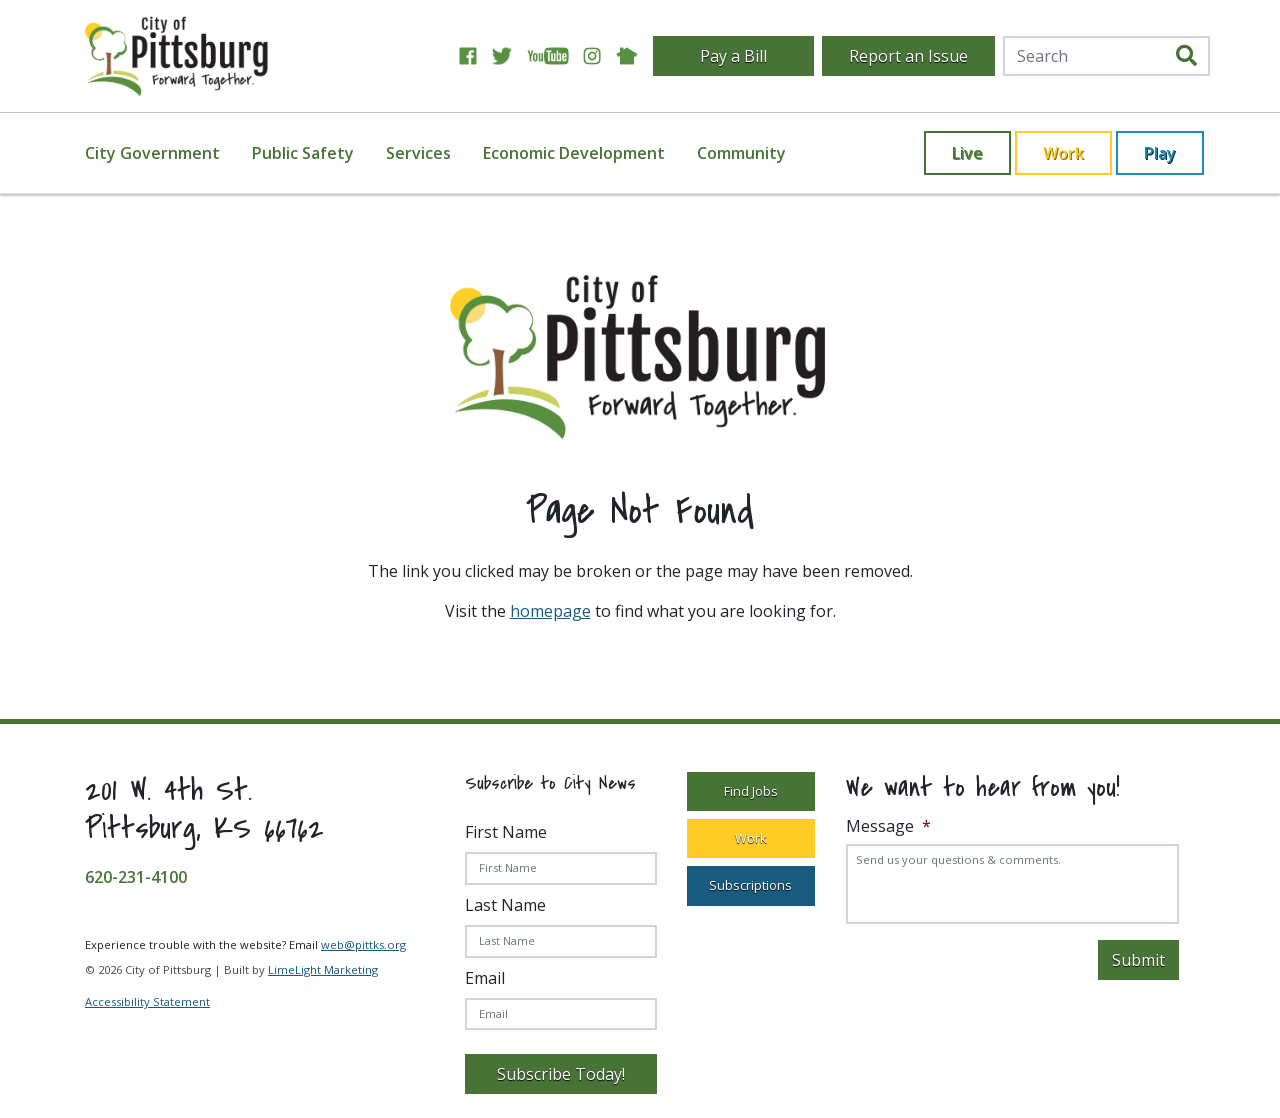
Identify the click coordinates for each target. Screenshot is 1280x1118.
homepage (550, 611)
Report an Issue (908, 56)
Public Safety (303, 153)
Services (418, 153)
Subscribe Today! (561, 1074)
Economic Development (574, 153)
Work (1063, 153)
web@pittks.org (363, 944)
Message (888, 826)
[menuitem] (164, 153)
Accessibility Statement (147, 1001)
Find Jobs (751, 791)
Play (1160, 153)
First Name (506, 832)
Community (741, 153)
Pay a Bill (733, 56)
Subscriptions (750, 885)
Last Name (505, 905)
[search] (1186, 56)
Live (967, 153)
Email (485, 978)
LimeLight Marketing (323, 969)
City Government (152, 153)
